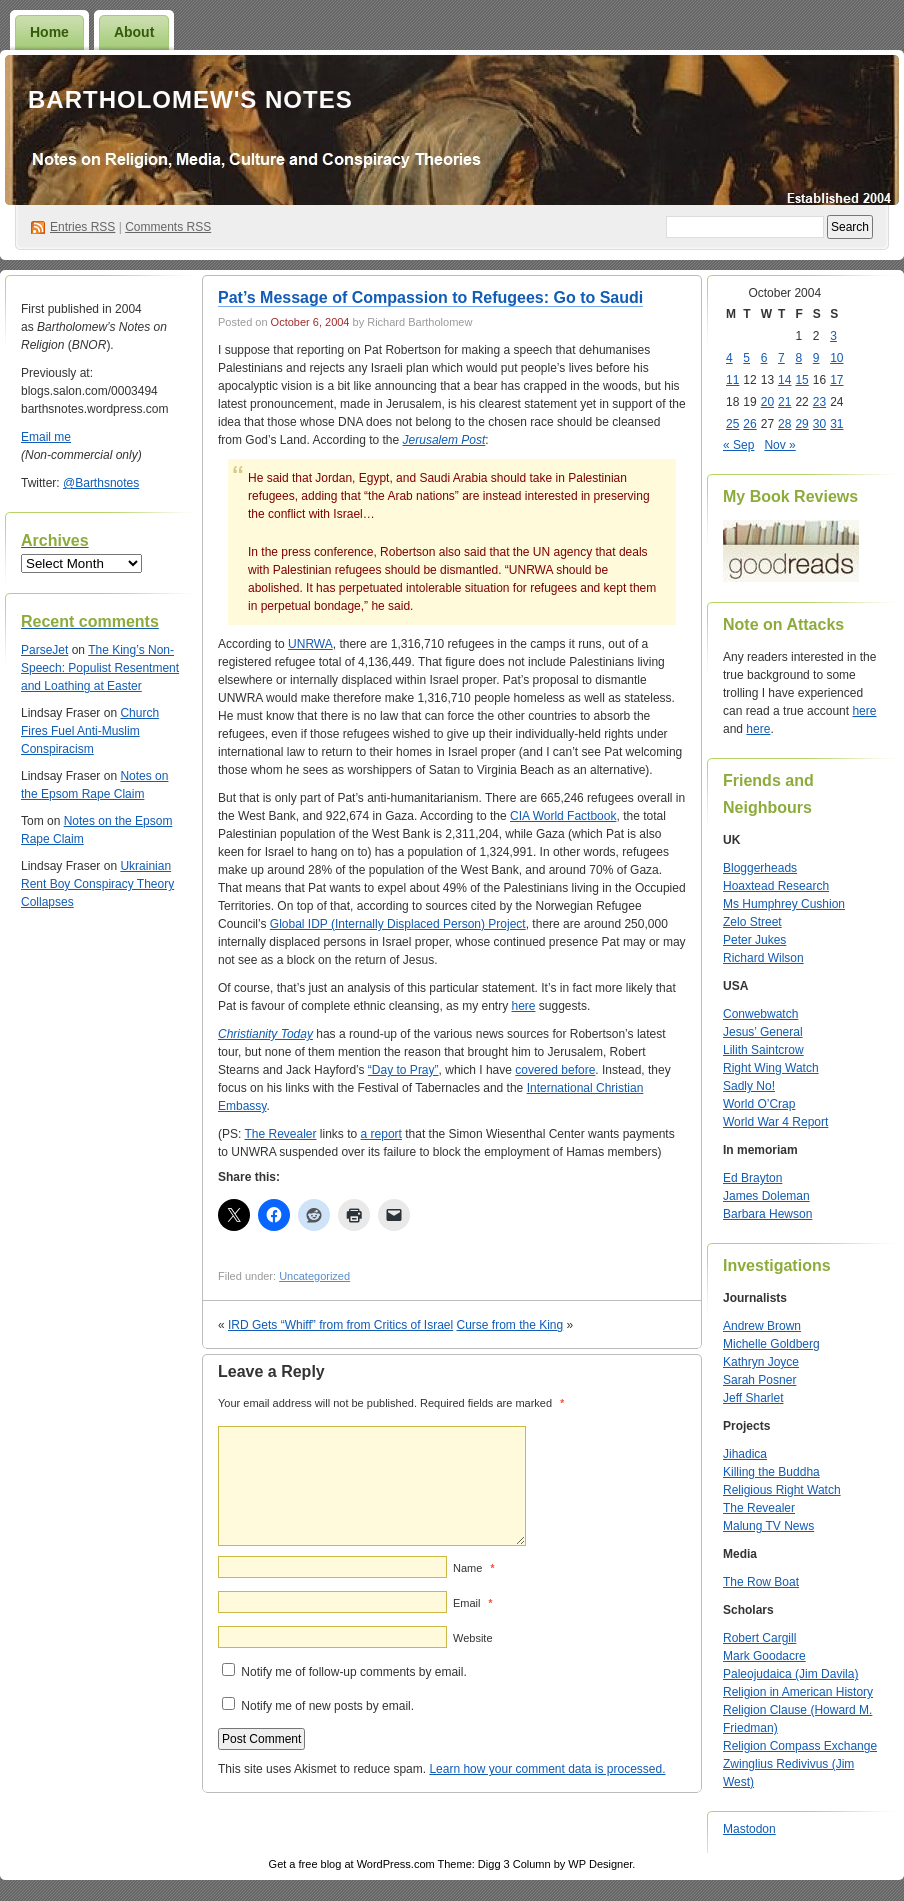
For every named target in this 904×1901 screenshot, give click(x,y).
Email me (46, 437)
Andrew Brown (762, 1326)
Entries (82, 227)
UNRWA (310, 644)
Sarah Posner (759, 1380)
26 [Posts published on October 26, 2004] (749, 424)
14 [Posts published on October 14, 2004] (784, 380)
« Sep (738, 445)
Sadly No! (749, 1086)
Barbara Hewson (767, 1214)
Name (473, 1568)
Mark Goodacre (764, 1656)
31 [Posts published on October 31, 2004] (836, 424)
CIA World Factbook (563, 816)
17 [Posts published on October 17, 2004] (836, 380)
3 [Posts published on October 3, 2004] (833, 336)
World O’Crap (759, 1104)
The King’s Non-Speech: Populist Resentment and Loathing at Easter (100, 668)
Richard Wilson (763, 958)
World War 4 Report (775, 1122)
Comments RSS (168, 227)
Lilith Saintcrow (763, 1050)
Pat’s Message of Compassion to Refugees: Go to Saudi (430, 297)
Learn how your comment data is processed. (547, 1769)
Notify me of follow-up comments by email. (353, 1672)
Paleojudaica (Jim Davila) (790, 1674)
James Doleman (766, 1196)
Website (473, 1638)
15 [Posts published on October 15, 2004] (801, 380)
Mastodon (749, 1829)
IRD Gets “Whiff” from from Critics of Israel (340, 1325)
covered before (555, 1070)
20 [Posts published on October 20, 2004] (767, 402)
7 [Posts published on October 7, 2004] (781, 358)
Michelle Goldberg (771, 1344)
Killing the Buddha (771, 1472)
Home (49, 32)
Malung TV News (768, 1526)
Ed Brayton (752, 1178)
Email (472, 1603)
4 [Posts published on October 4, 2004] (729, 358)
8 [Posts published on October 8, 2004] (798, 358)
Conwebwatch (760, 1014)
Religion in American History (798, 1692)
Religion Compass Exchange (800, 1746)
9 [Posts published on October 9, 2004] (816, 358)
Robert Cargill (759, 1638)
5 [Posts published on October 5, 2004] (746, 358)
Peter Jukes (754, 940)
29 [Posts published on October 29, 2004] (801, 424)
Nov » (779, 445)
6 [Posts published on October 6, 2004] (764, 358)
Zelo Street (752, 922)
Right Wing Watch (771, 1068)
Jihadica (745, 1454)
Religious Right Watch (782, 1490)
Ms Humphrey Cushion (784, 904)
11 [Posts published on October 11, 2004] (732, 380)
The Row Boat (761, 1582)
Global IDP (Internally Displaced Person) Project (398, 924)
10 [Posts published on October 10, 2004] (836, 358)
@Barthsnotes (101, 483)
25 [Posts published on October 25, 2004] (732, 424)
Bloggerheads (760, 868)
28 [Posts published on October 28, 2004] (784, 424)
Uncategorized (314, 1276)
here (523, 1006)
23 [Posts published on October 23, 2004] (819, 402)
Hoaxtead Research (776, 886)
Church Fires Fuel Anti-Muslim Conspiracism (90, 731)
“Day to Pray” (403, 1070)
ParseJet (44, 650)
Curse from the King (510, 1325)
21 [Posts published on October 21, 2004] (784, 402)
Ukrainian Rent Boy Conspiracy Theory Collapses (97, 884)
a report (381, 1134)
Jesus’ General (763, 1032)
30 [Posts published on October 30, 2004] (819, 424)
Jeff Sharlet (753, 1398)
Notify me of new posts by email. (327, 1706)
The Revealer (280, 1134)
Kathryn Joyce (761, 1362)
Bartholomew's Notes (190, 99)
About (134, 32)
